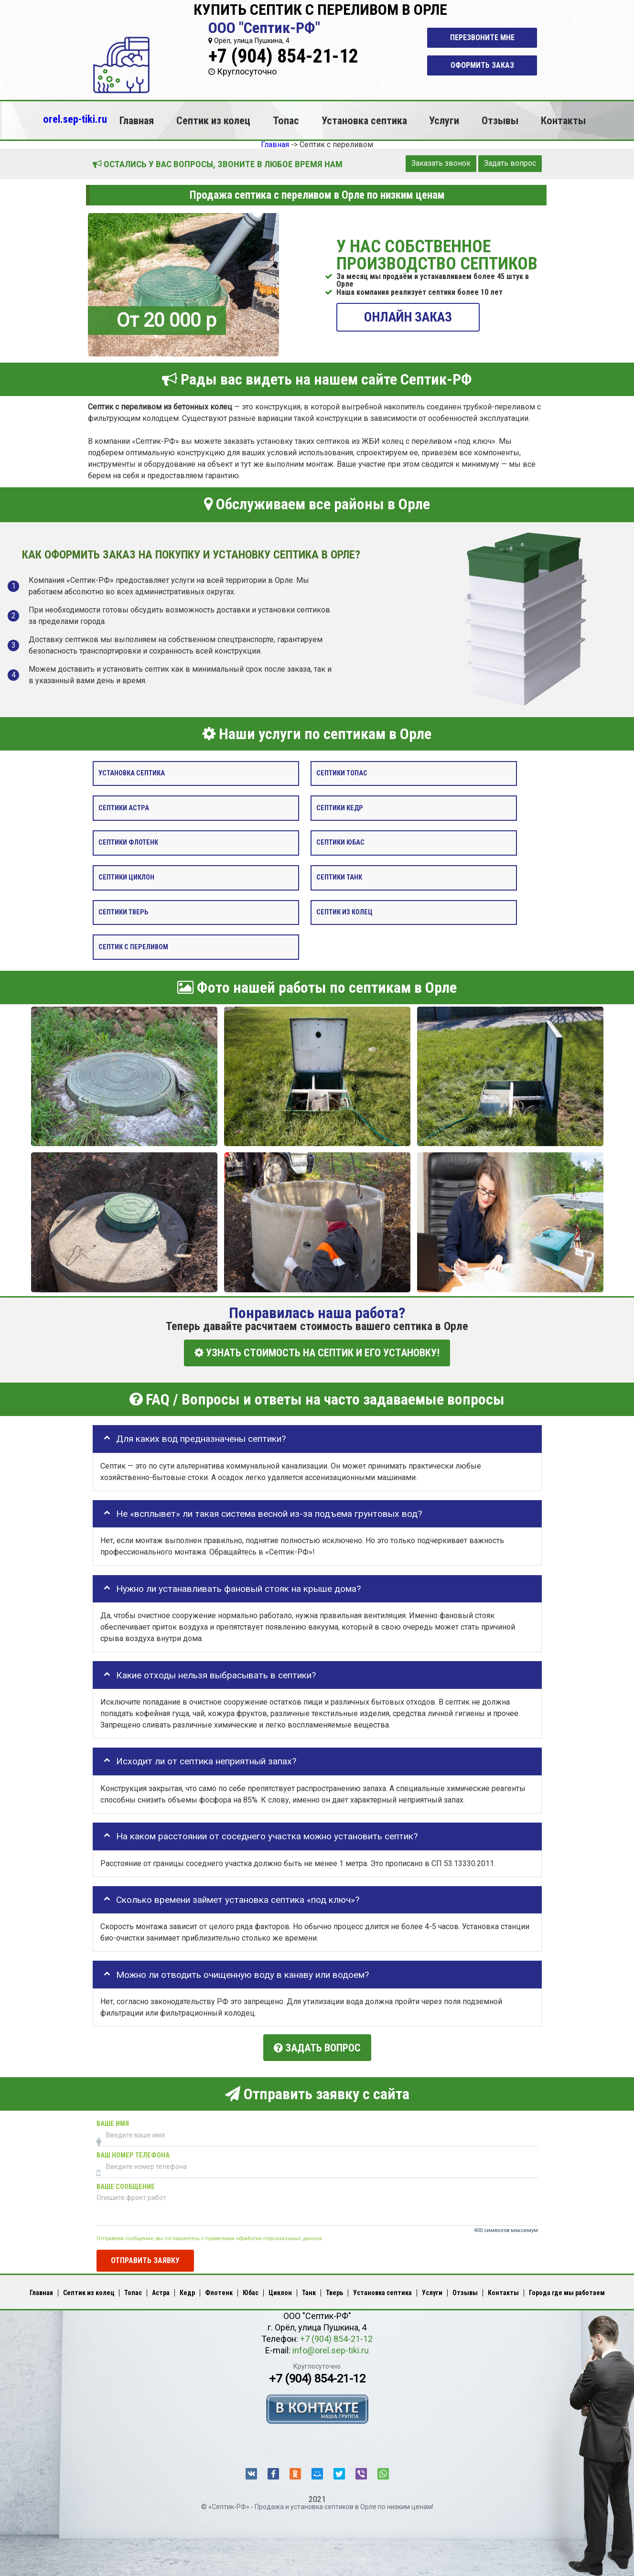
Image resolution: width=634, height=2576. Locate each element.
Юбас (250, 2291)
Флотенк (219, 2291)
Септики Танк (339, 877)
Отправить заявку (145, 2258)
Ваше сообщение (126, 2184)
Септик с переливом (133, 947)
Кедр (187, 2291)
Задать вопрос (510, 163)
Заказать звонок (441, 163)
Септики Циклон (126, 877)
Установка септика (364, 120)
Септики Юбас (340, 842)
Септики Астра (123, 808)
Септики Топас (341, 773)
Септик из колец (213, 120)
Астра (161, 2291)
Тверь (334, 2291)
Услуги (444, 120)
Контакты (563, 120)
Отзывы (500, 120)
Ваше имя (113, 2121)
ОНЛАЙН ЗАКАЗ (408, 316)
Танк (309, 2291)
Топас (286, 120)
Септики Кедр (339, 808)
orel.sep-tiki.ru (75, 119)
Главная (136, 120)
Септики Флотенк (128, 842)
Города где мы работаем (567, 2291)
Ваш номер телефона (133, 2153)
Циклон (280, 2291)
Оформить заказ (482, 65)
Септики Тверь (123, 912)
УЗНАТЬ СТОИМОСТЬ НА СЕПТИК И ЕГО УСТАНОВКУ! (317, 1353)
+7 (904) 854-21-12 (283, 56)
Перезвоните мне (482, 37)
